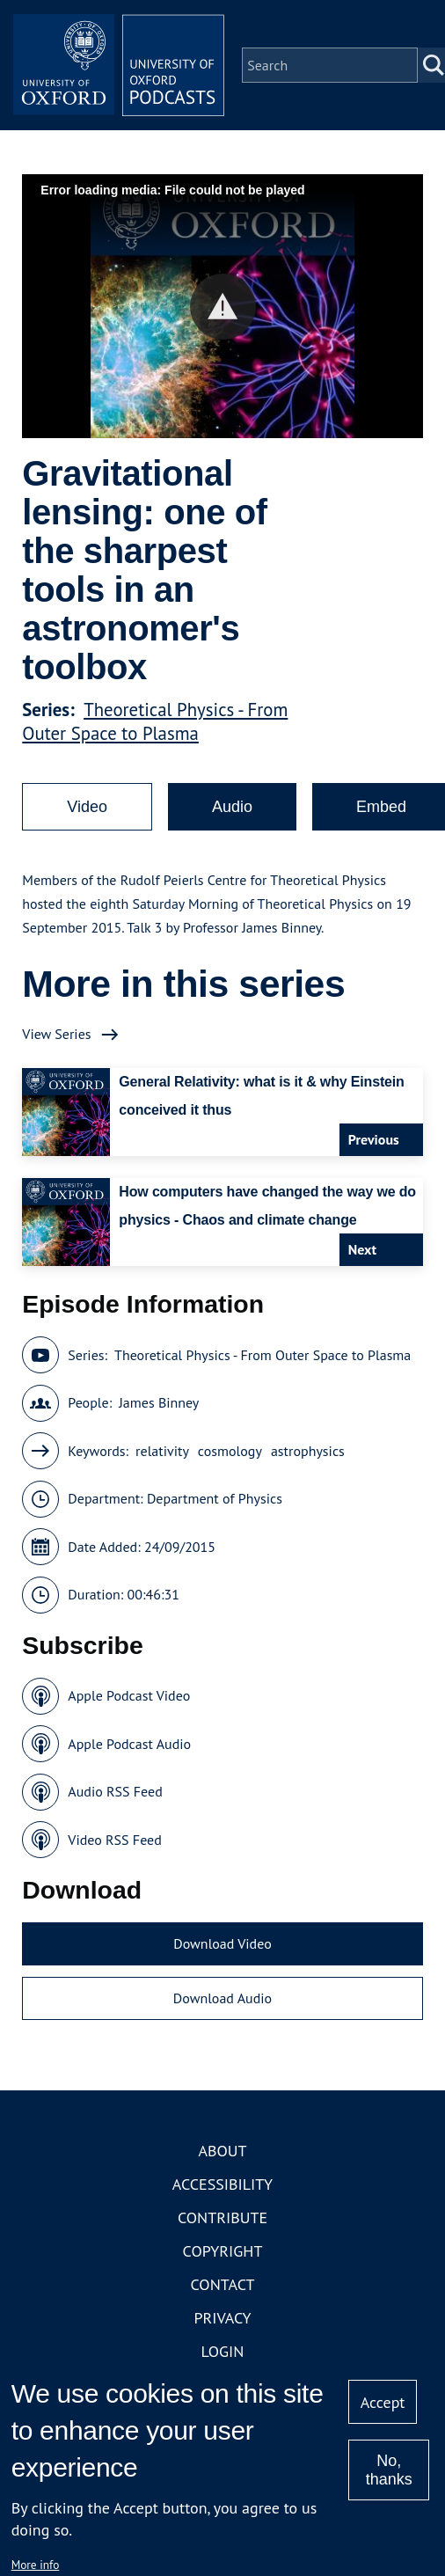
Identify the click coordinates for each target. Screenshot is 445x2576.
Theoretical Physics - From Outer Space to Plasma (155, 721)
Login (222, 2351)
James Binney (159, 1402)
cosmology (230, 1451)
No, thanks (389, 2470)
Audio (232, 807)
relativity (162, 1451)
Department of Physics (214, 1498)
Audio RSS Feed (115, 1791)
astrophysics (308, 1451)
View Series (56, 1034)
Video (87, 807)
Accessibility (222, 2184)
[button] (223, 307)
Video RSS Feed (115, 1839)
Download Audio (222, 1998)
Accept (383, 2402)
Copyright (223, 2251)
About (222, 2151)
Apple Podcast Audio (129, 1744)
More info (35, 2564)
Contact (223, 2284)
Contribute (222, 2217)
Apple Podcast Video (129, 1695)
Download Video (222, 1943)
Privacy (222, 2318)
